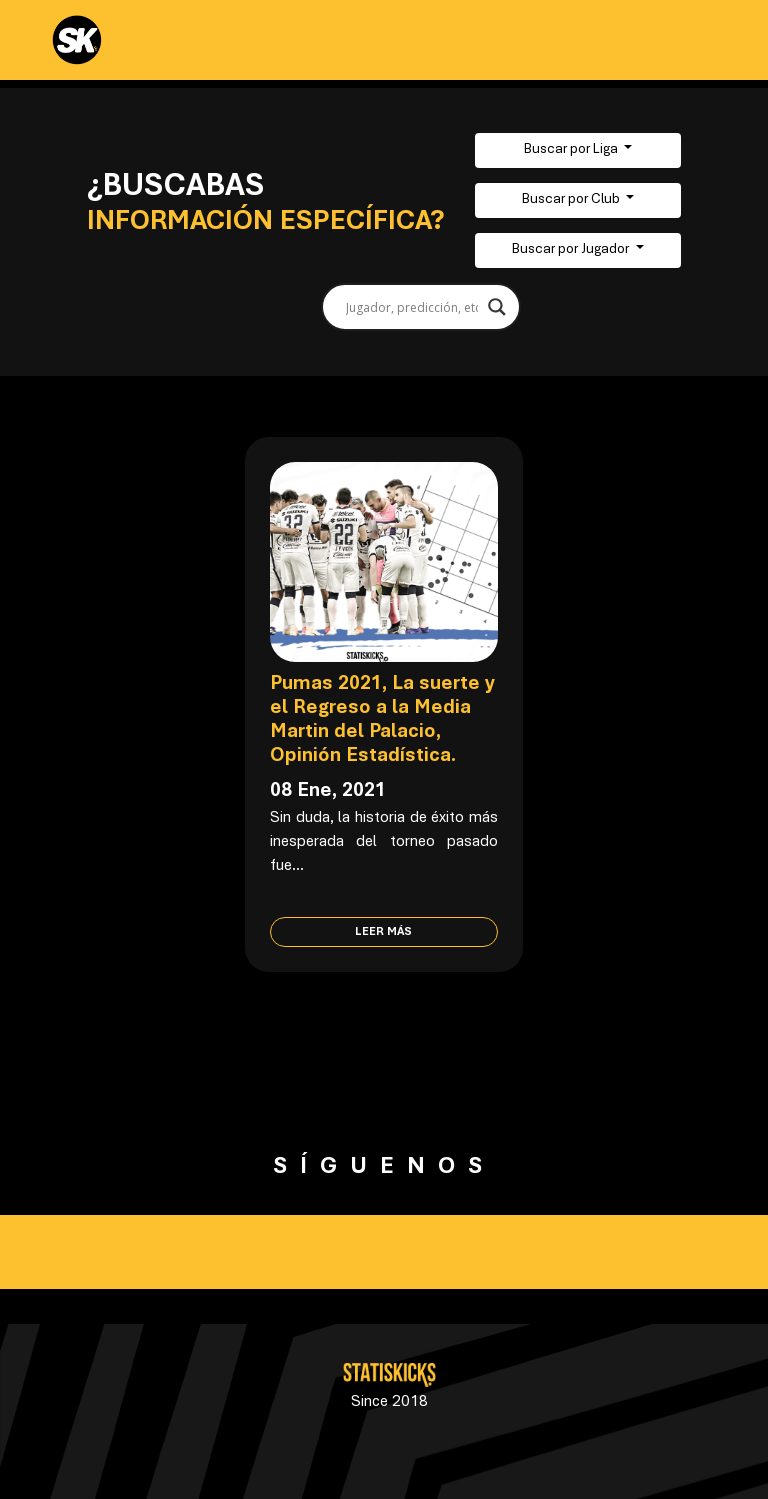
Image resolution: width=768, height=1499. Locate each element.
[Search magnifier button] (497, 307)
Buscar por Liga (572, 150)
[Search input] (412, 307)
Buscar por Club (572, 200)
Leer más (383, 932)
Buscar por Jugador (572, 250)
